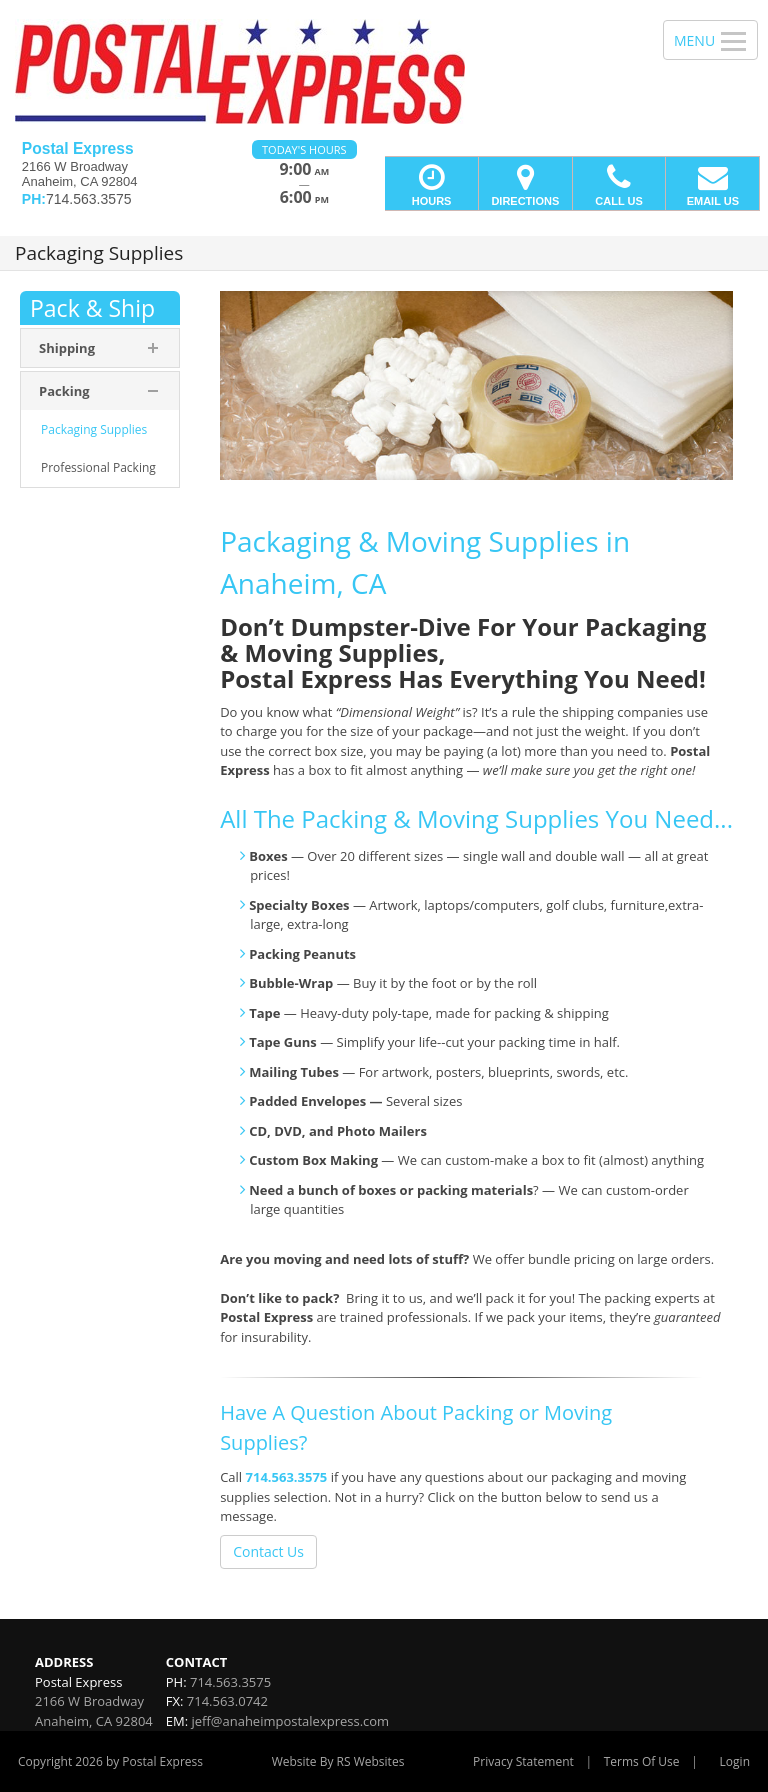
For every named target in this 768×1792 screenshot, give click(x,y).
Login (735, 1761)
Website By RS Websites (338, 1761)
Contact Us (268, 1551)
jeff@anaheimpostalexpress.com (290, 1721)
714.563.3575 (287, 1477)
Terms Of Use (642, 1761)
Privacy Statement (523, 1761)
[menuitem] (100, 430)
